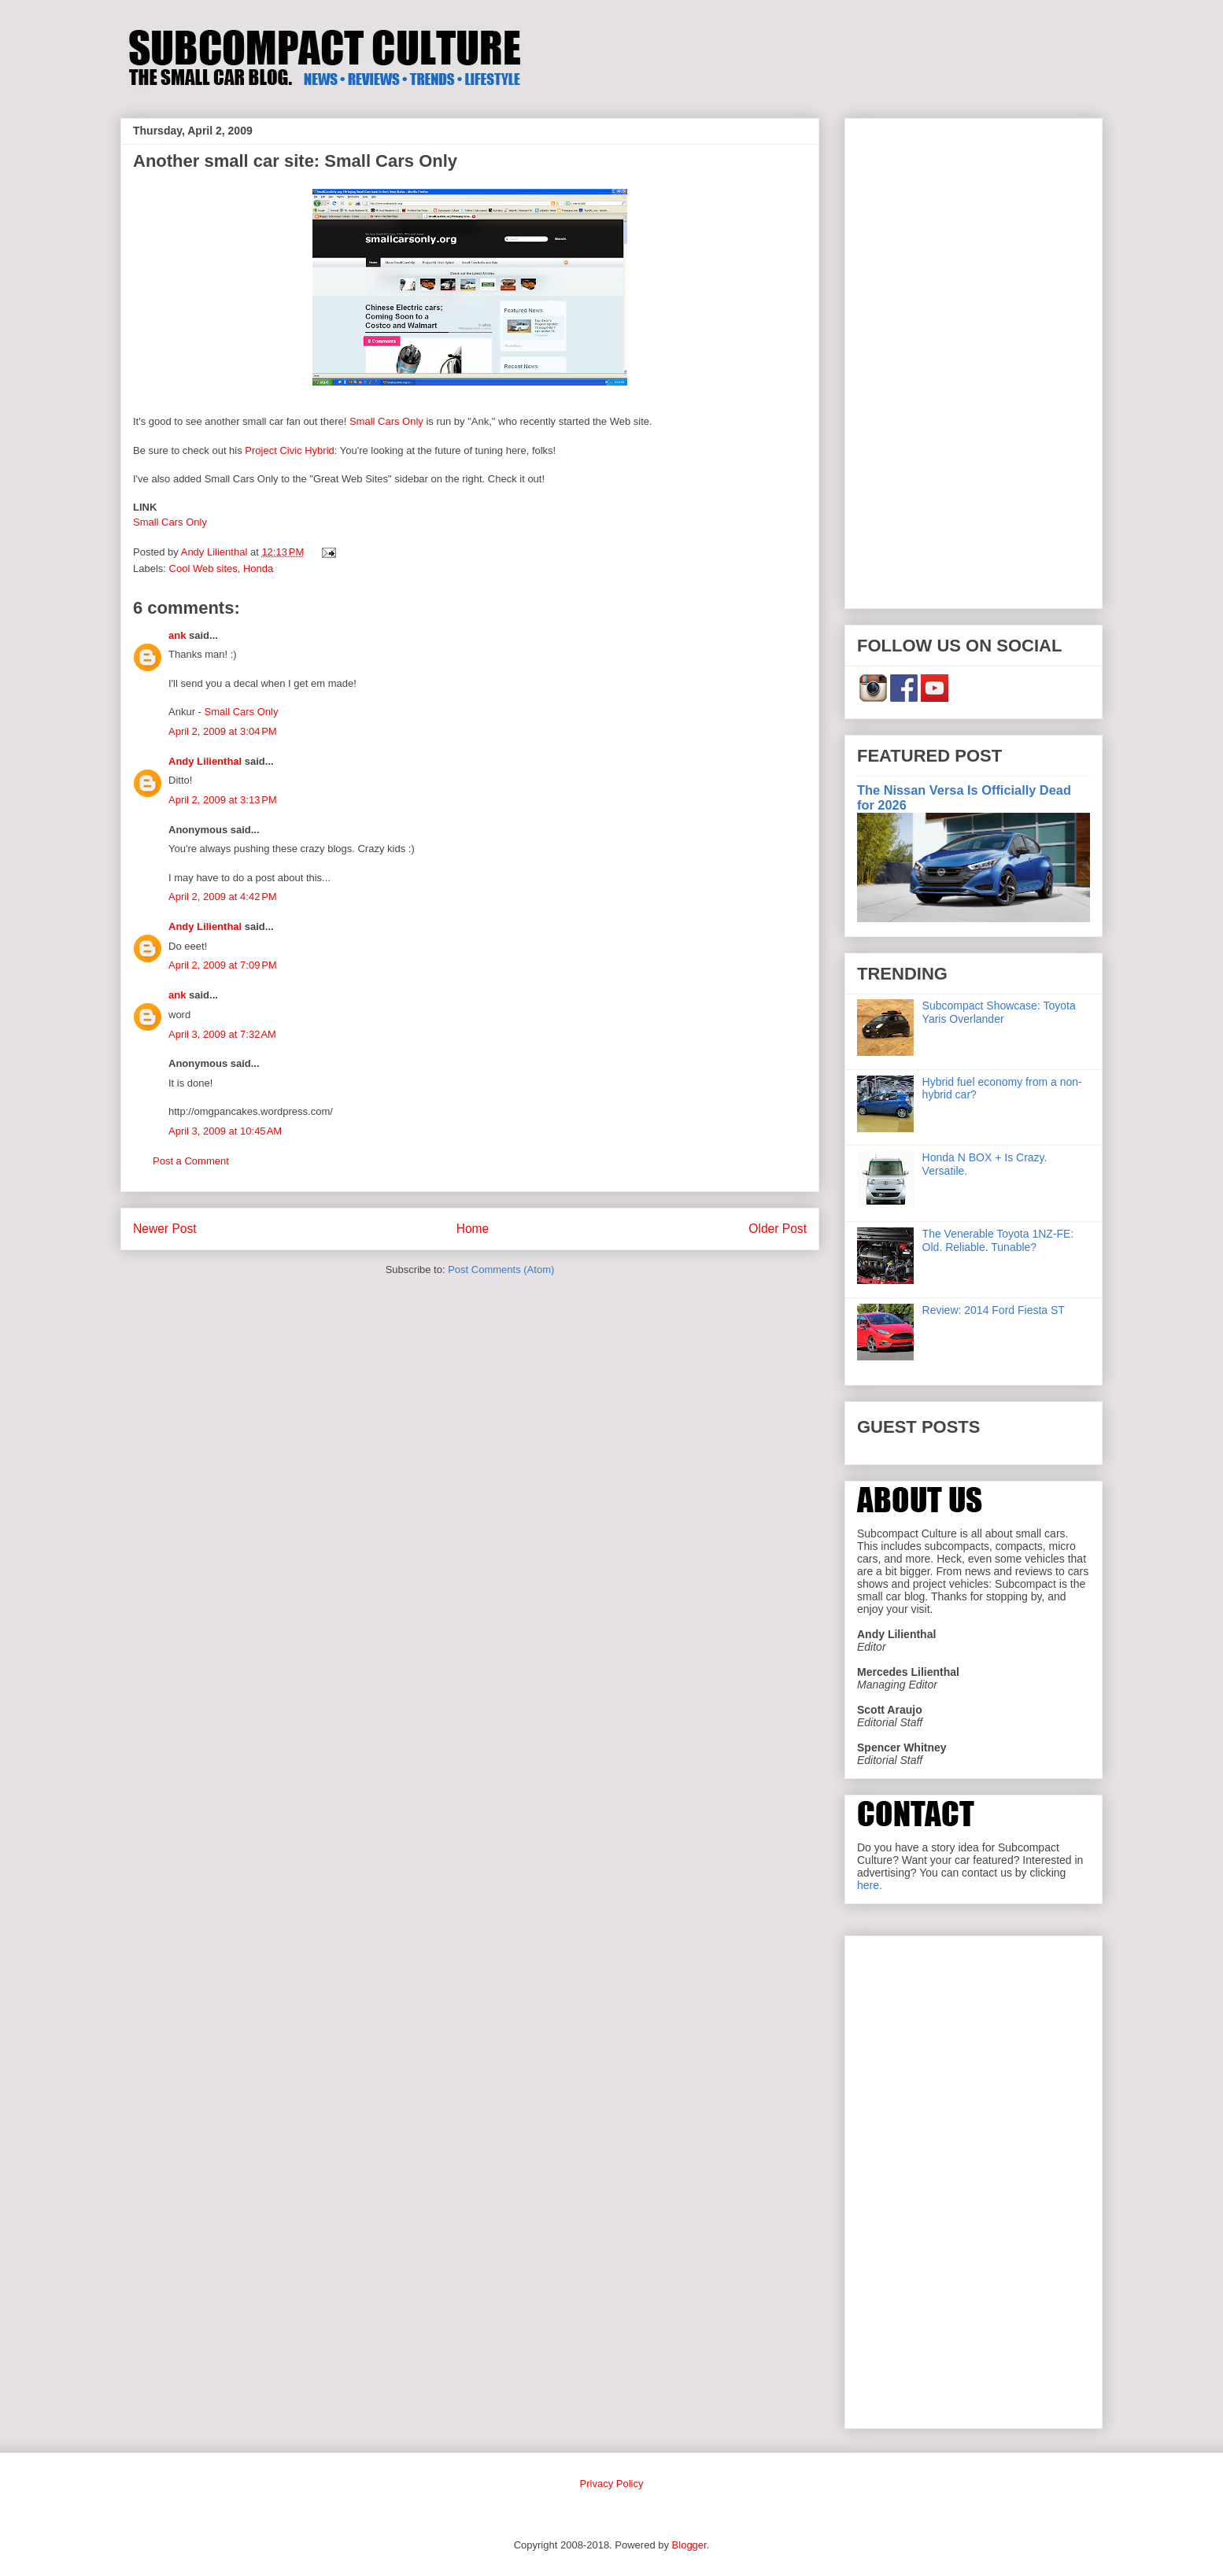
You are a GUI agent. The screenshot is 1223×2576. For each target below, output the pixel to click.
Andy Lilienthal (205, 761)
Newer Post (165, 1228)
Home (473, 1228)
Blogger (689, 2545)
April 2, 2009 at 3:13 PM (222, 800)
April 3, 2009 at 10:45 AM (225, 1131)
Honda (258, 568)
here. (869, 1885)
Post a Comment (191, 1161)
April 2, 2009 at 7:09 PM (222, 965)
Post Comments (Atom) (501, 1269)
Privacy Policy (612, 2483)
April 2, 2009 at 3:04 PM (222, 731)
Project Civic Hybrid (289, 450)
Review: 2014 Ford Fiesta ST (993, 1310)
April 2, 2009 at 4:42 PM (222, 896)
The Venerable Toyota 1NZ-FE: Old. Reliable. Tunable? (998, 1240)
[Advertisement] (973, 360)
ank (177, 635)
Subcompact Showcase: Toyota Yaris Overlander (999, 1012)
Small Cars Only (386, 421)
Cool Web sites (203, 568)
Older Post (777, 1228)
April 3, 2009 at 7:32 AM (222, 1034)
